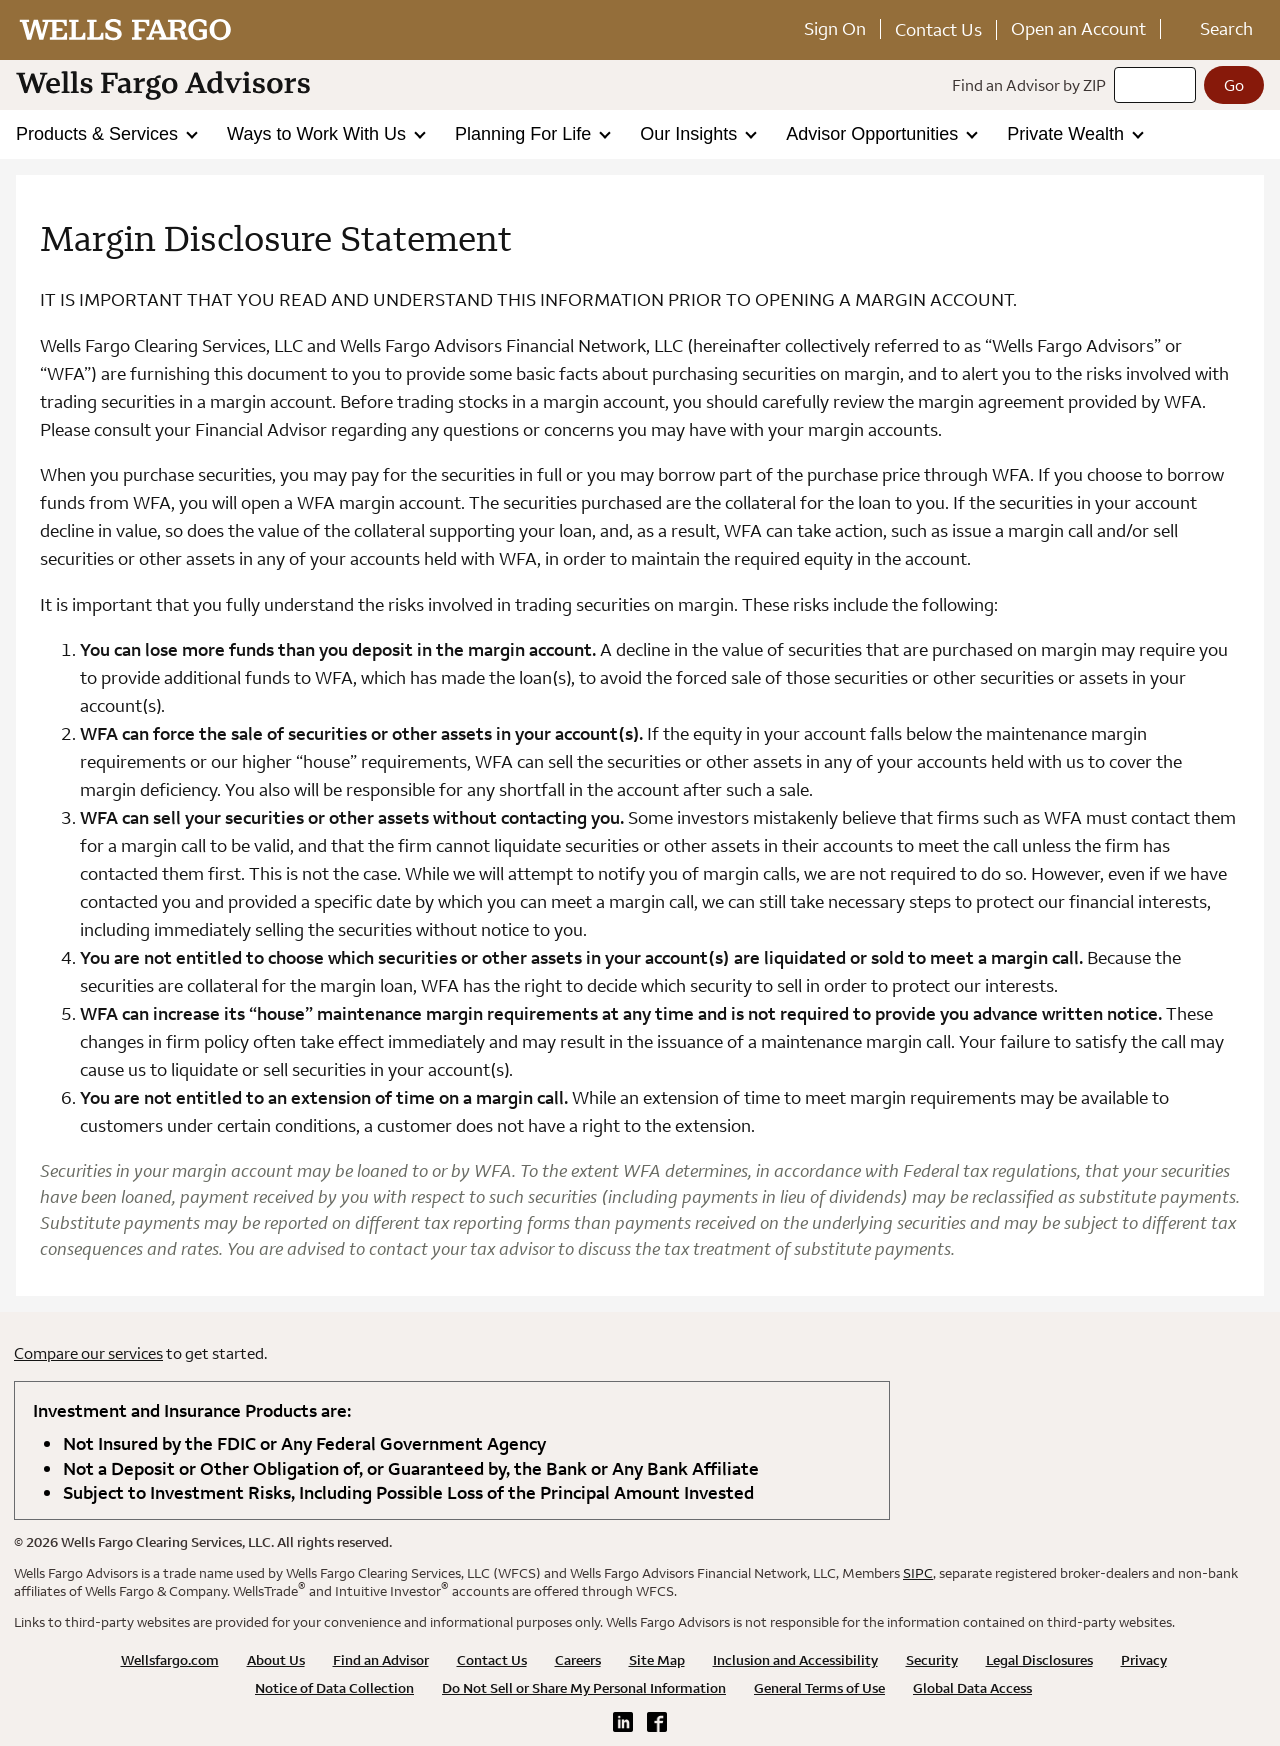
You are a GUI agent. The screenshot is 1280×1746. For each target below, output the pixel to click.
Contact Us (938, 29)
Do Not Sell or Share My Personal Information (584, 1688)
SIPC (918, 1573)
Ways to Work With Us (319, 134)
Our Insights (691, 134)
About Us (276, 1660)
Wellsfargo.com (170, 1660)
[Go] (1234, 85)
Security (932, 1660)
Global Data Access (972, 1688)
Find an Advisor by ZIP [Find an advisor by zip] (1029, 85)
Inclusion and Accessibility (795, 1660)
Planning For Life (525, 134)
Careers (578, 1660)
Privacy (1144, 1660)
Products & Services (99, 134)
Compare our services (88, 1353)
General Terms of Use (819, 1688)
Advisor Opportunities (874, 134)
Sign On (835, 28)
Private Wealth (1068, 134)
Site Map (657, 1660)
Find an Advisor (381, 1660)
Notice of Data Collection (334, 1688)
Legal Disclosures (1039, 1660)
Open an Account (1078, 28)
